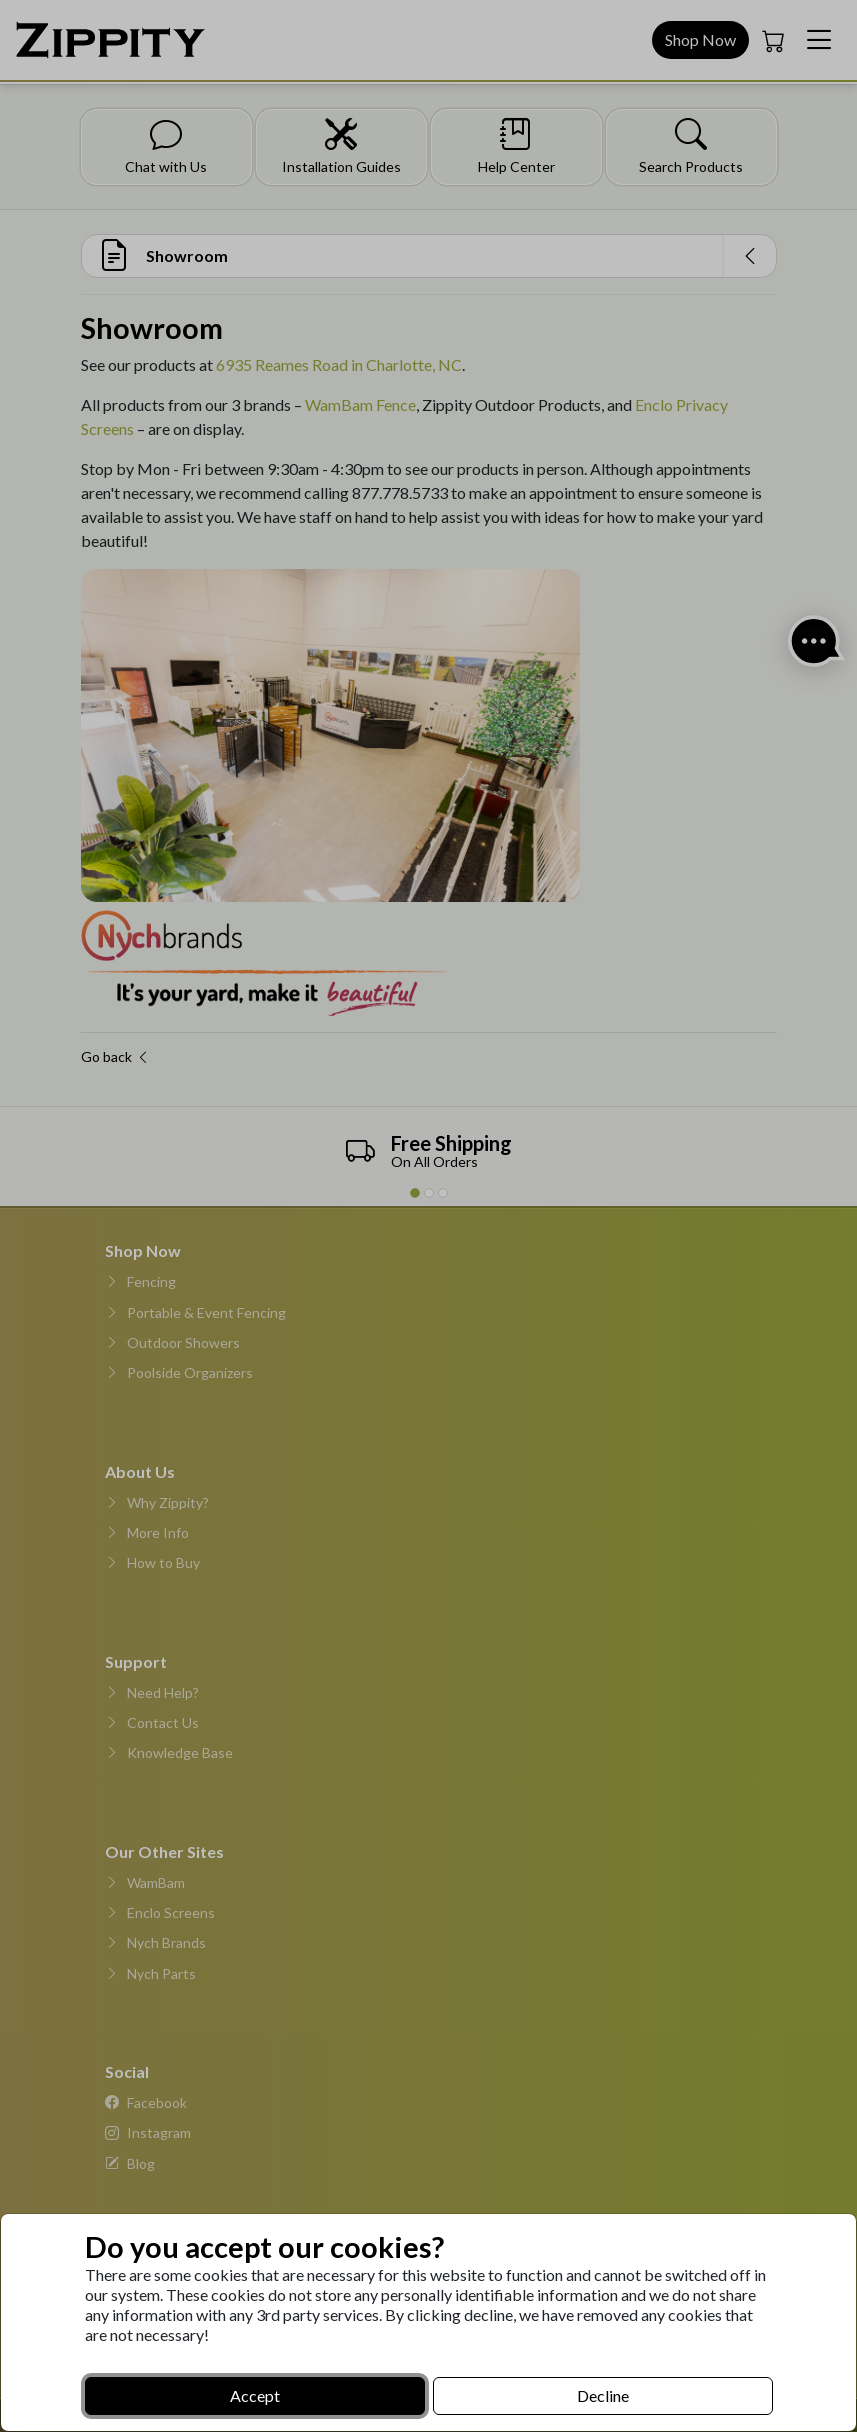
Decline (603, 2395)
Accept (255, 2395)
